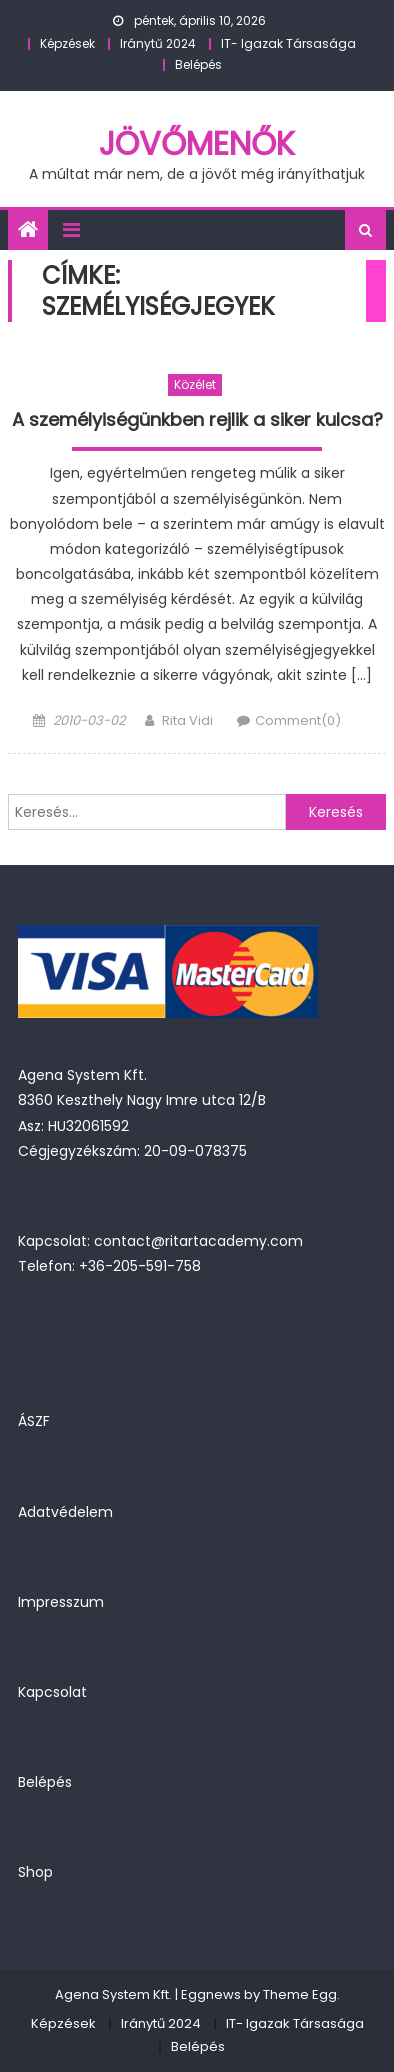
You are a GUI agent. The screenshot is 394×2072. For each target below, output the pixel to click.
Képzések (67, 43)
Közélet (195, 384)
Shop (35, 1872)
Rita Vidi (187, 720)
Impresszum (61, 1602)
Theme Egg (300, 1994)
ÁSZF (34, 1421)
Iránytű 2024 (158, 43)
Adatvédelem (65, 1512)
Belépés (198, 64)
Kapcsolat (52, 1692)
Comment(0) (298, 720)
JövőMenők (197, 143)
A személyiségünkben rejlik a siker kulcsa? (197, 420)
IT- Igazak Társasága (288, 43)
